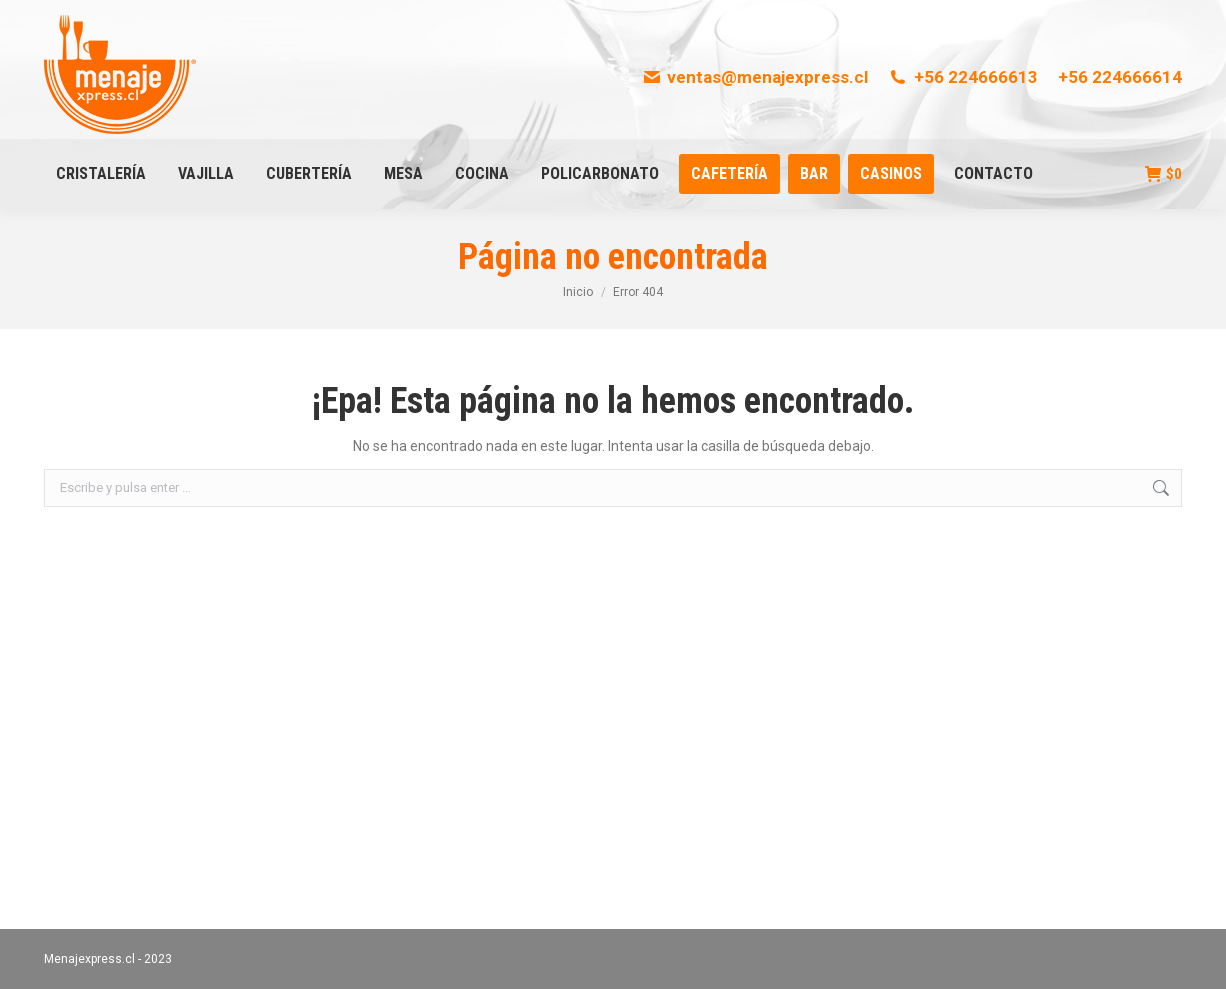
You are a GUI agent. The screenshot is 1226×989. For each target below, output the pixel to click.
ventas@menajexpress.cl (755, 77)
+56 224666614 (1120, 77)
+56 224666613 (963, 77)
